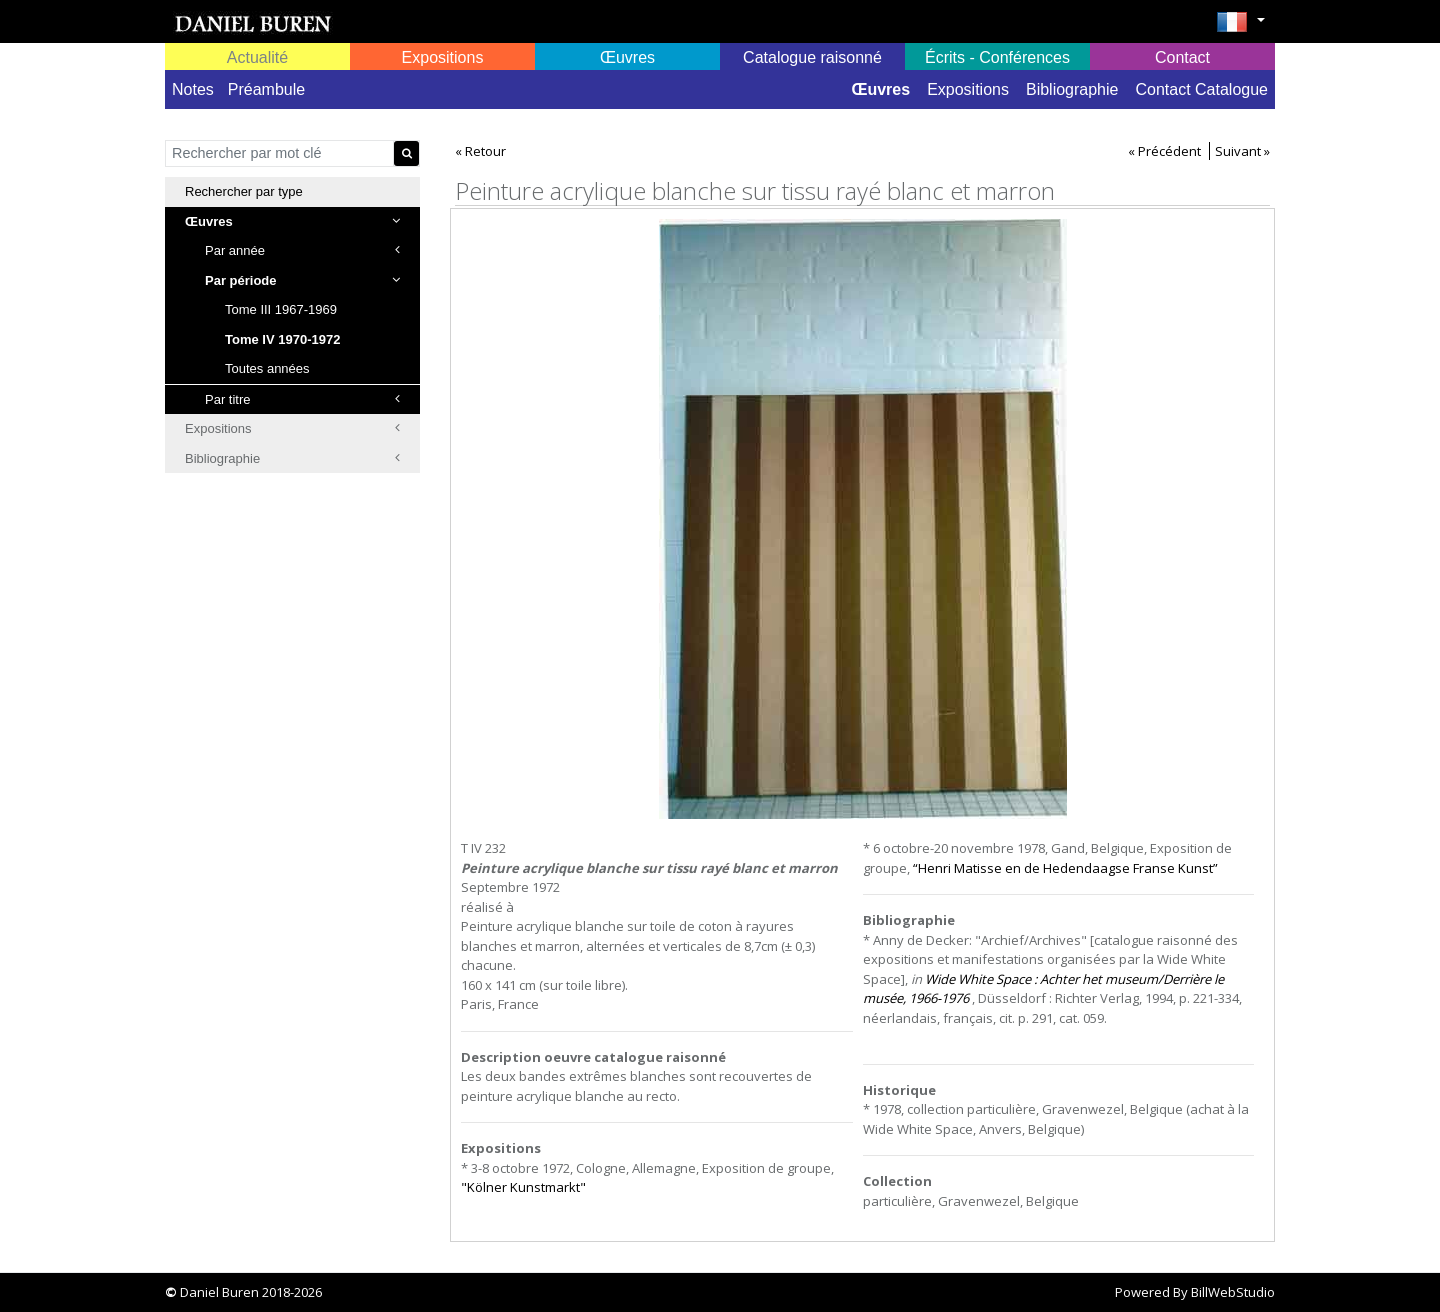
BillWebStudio (1233, 1292)
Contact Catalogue (1201, 89)
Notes (193, 89)
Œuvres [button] (627, 57)
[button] (1240, 28)
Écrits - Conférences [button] (997, 57)
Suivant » (1242, 151)
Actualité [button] (257, 57)
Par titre (302, 399)
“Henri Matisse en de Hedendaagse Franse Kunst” (1065, 868)
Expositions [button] (443, 57)
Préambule (266, 89)
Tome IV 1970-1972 (282, 339)
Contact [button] (1182, 57)
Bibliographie (1072, 89)
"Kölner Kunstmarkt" (523, 1187)
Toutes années (267, 368)
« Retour (480, 151)
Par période (302, 280)
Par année (302, 250)
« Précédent (1164, 151)
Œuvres (880, 89)
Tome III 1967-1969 (281, 309)
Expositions (968, 89)
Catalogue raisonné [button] (812, 57)
